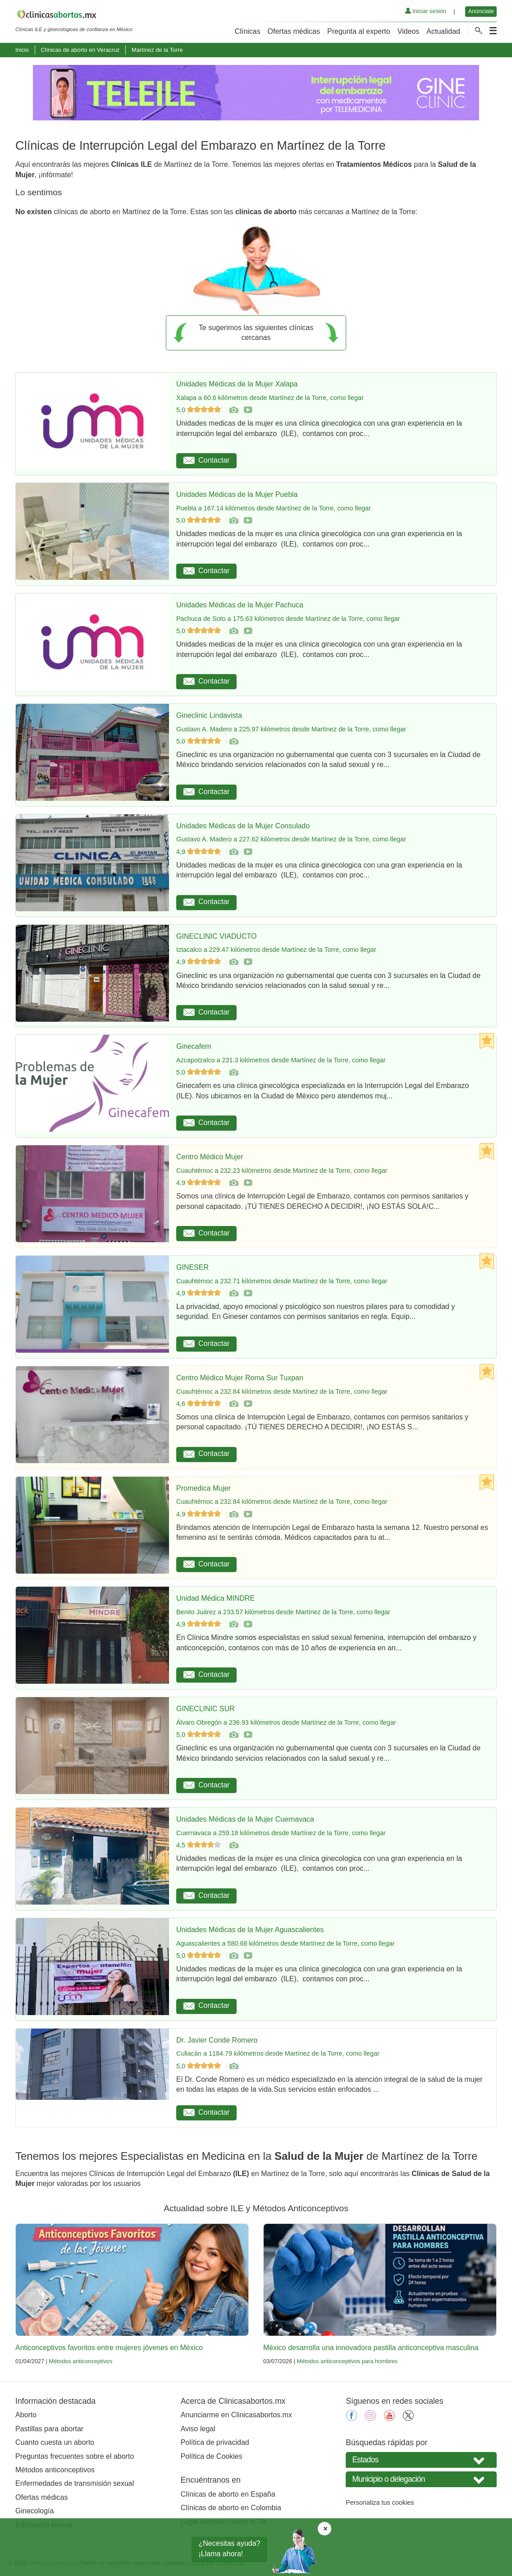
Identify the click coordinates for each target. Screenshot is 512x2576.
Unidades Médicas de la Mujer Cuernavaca (245, 1819)
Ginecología (34, 2511)
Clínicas (248, 31)
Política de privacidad (215, 2442)
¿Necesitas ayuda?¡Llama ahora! (230, 2548)
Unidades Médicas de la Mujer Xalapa (236, 384)
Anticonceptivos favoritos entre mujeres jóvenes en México (109, 2347)
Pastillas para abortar (49, 2429)
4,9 (199, 851)
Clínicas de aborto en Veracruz (80, 49)
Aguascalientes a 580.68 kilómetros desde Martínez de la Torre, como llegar (285, 1943)
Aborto (26, 2415)
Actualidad (443, 31)
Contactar (206, 460)
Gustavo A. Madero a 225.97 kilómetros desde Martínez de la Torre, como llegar (291, 729)
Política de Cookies (211, 2456)
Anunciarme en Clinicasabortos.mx (236, 2415)
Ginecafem (193, 1046)
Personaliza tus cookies (380, 2502)
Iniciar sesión (425, 11)
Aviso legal (198, 2429)
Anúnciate (481, 11)
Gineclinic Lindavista (209, 715)
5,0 (199, 409)
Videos (409, 31)
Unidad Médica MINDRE (215, 1598)
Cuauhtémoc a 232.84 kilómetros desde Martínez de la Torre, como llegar (281, 1391)
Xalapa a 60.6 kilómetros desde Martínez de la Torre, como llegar (270, 397)
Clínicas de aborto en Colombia (231, 2508)
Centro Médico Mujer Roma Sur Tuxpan (239, 1378)
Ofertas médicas (294, 31)
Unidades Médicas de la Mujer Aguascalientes (250, 1929)
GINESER (192, 1267)
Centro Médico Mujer (209, 1157)
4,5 (199, 1845)
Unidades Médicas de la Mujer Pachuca (239, 605)
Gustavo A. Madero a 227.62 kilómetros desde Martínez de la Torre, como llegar (291, 839)
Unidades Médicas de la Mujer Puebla (236, 494)
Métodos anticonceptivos (80, 2361)
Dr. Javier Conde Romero (217, 2040)
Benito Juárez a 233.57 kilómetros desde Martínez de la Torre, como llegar (283, 1612)
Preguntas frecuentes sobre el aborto (74, 2456)
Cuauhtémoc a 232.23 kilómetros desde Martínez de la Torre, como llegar (281, 1170)
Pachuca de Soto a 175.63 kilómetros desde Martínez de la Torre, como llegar (288, 618)
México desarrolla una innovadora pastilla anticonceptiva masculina (371, 2347)
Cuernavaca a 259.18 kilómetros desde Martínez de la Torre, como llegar (280, 1833)
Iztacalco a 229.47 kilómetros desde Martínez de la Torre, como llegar (276, 949)
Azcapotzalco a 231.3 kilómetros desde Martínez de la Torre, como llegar (280, 1060)
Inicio (22, 49)
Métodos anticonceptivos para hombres (347, 2361)
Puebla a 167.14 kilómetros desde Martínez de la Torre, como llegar (273, 508)
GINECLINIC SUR (205, 1709)
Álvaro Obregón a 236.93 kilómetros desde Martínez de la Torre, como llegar (286, 1722)
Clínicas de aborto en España (228, 2494)
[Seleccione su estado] (421, 2460)
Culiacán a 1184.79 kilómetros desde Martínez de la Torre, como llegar (277, 2053)
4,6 (199, 1403)
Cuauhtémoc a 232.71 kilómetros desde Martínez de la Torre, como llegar (281, 1281)
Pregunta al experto (358, 31)
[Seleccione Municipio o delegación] (421, 2479)
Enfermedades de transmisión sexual (74, 2483)
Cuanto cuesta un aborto (54, 2442)
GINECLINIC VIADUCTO (216, 936)
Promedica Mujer (203, 1488)
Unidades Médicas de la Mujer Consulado (243, 826)
